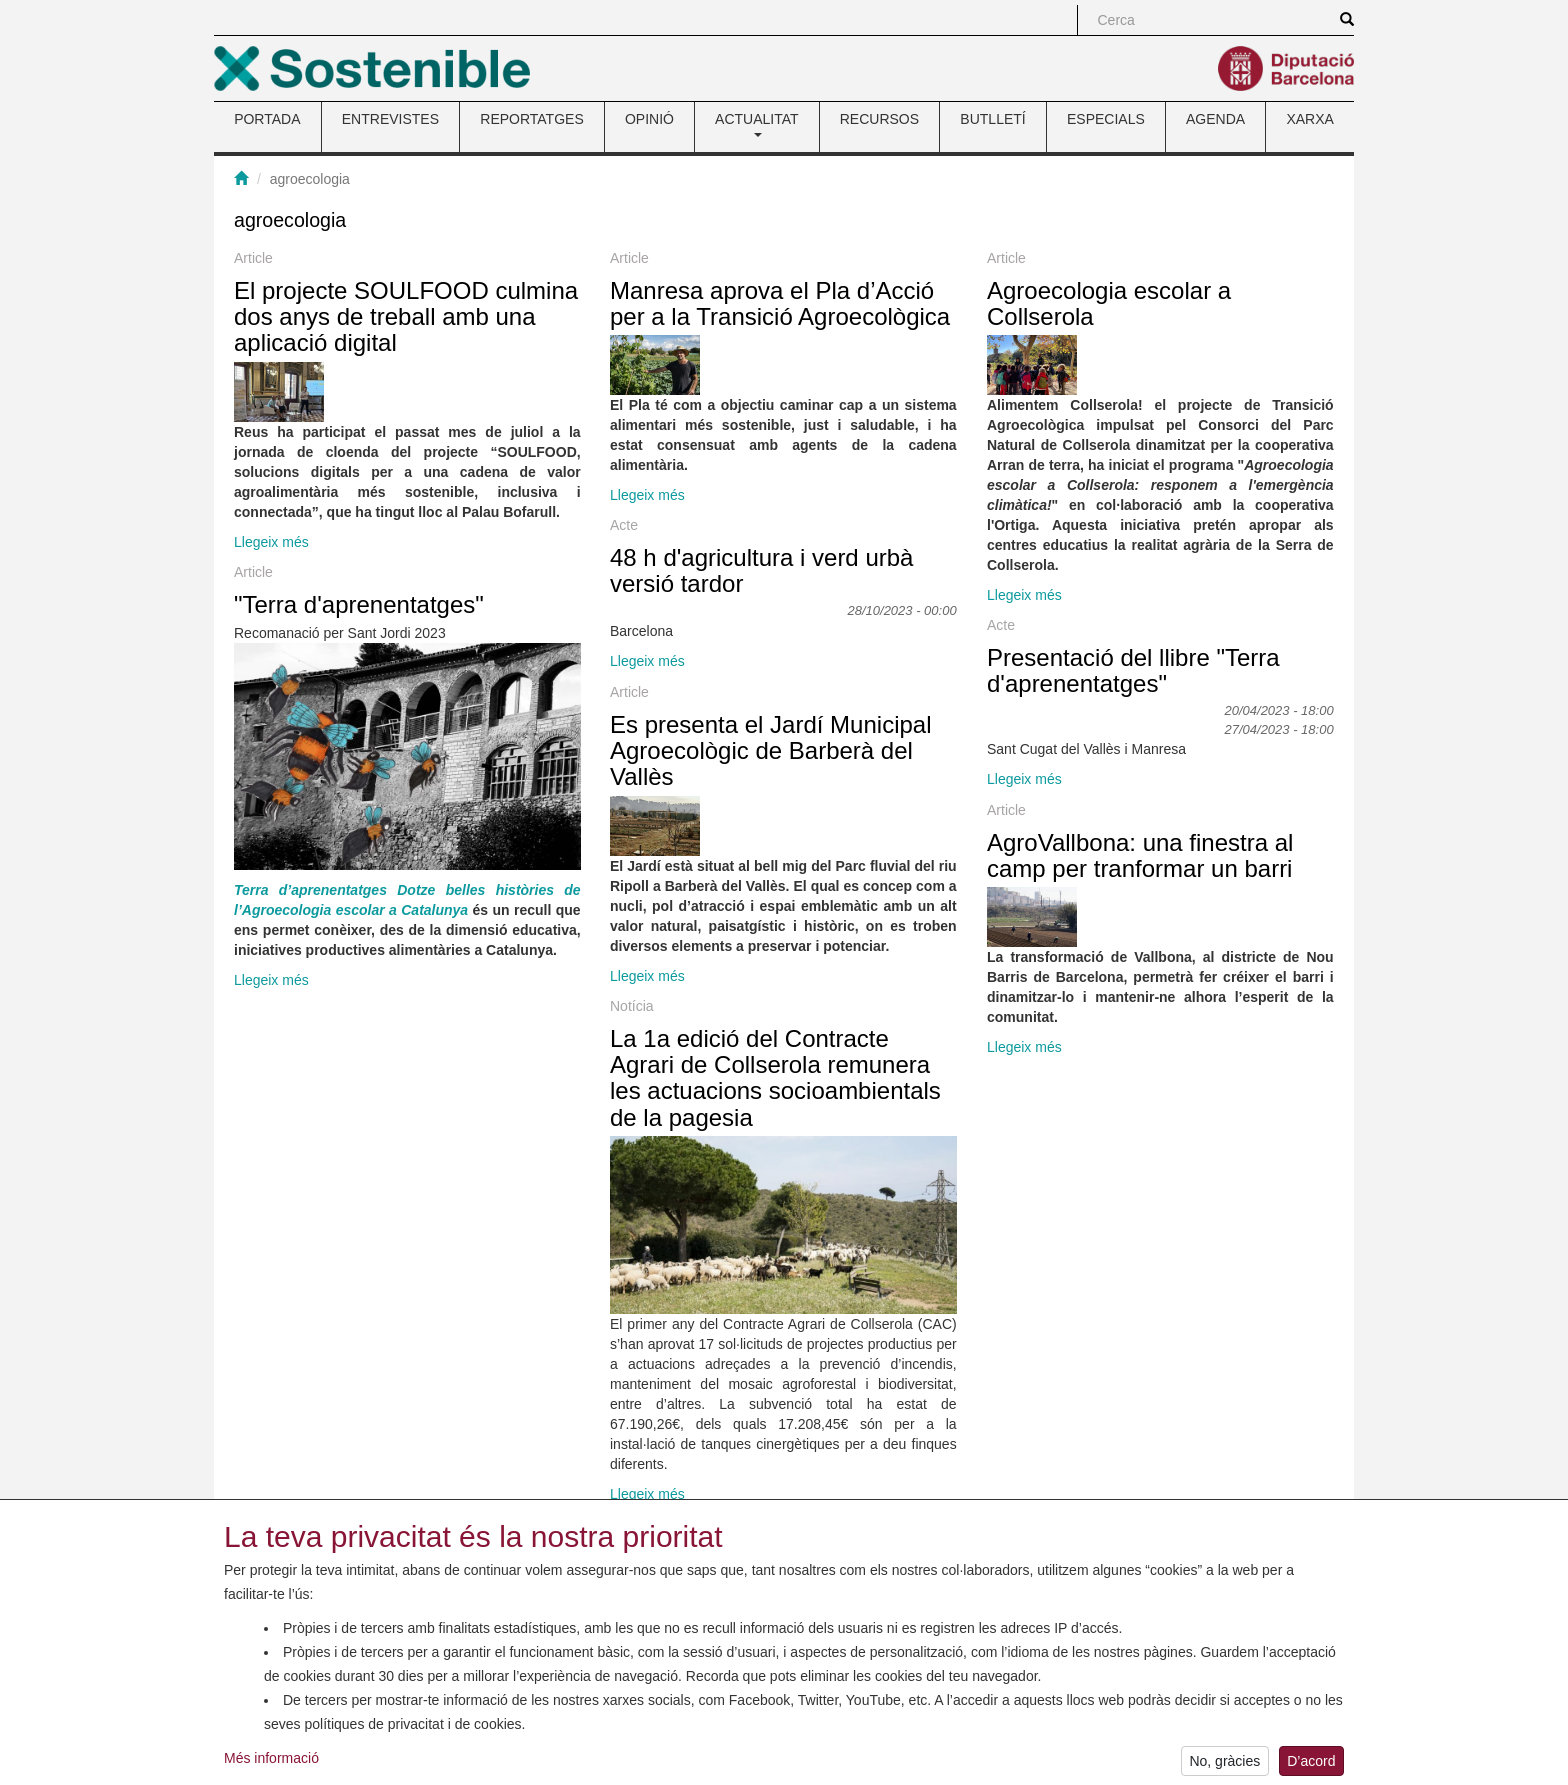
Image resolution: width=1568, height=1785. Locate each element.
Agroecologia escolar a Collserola (1109, 303)
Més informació (271, 1765)
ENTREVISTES (390, 119)
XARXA (1309, 119)
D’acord (1311, 1767)
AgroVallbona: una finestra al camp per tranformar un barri (1140, 855)
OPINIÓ (649, 119)
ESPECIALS (1106, 119)
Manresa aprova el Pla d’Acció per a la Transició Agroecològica (780, 303)
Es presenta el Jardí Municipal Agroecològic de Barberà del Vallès (771, 751)
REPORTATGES (531, 119)
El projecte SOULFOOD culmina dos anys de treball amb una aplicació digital (406, 317)
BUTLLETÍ (992, 119)
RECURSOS (879, 119)
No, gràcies (1224, 1767)
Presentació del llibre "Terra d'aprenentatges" (1133, 670)
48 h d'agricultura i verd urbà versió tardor (761, 570)
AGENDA (1215, 119)
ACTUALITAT (757, 124)
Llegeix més (271, 542)
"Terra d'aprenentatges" (359, 604)
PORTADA (267, 119)
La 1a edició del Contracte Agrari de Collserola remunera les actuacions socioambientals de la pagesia (775, 1078)
